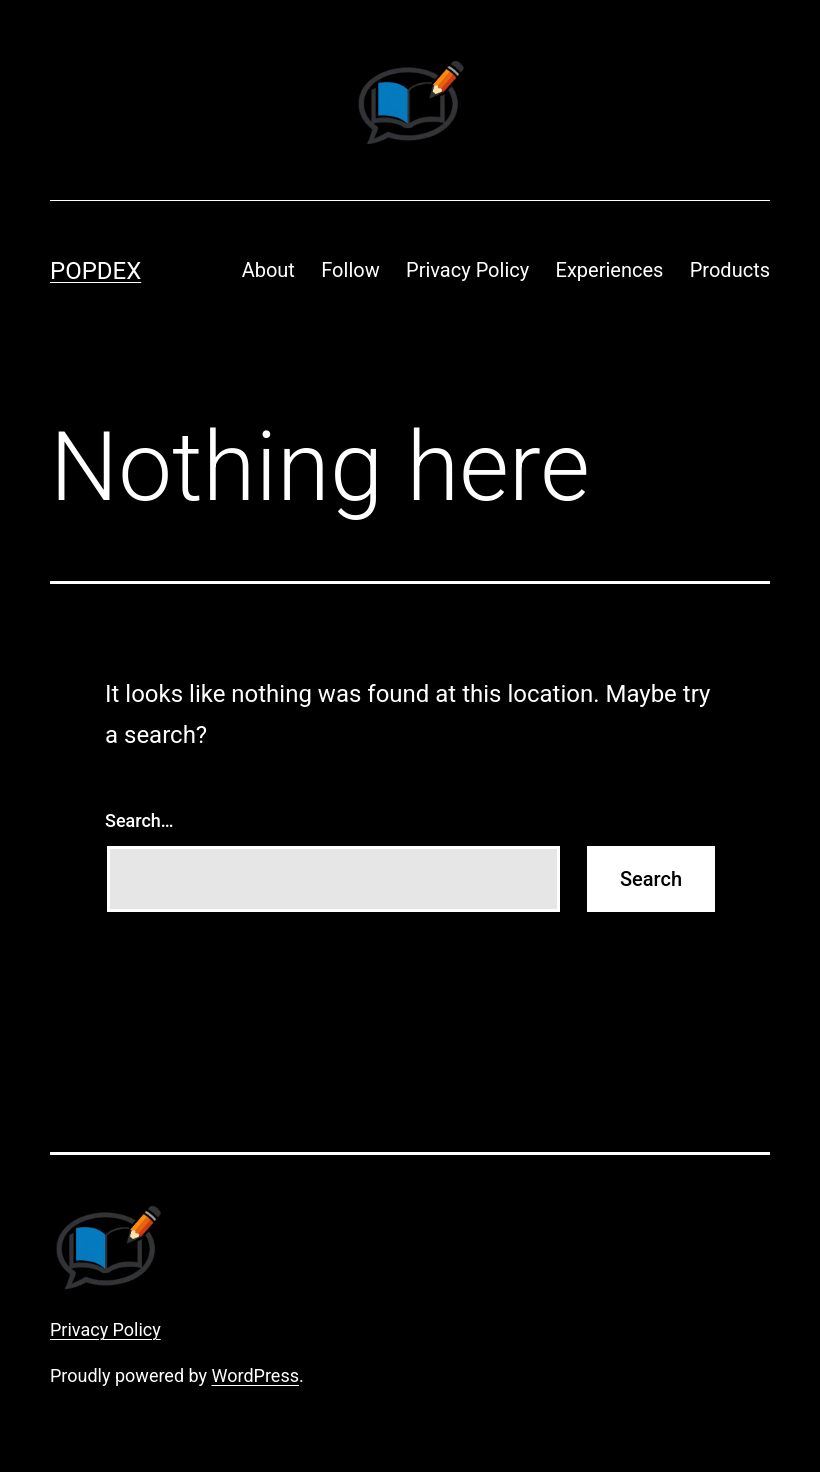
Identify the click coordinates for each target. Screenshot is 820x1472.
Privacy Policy (467, 270)
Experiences (610, 270)
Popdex (95, 271)
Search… (139, 820)
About (268, 270)
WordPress (255, 1375)
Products (730, 270)
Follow (350, 270)
